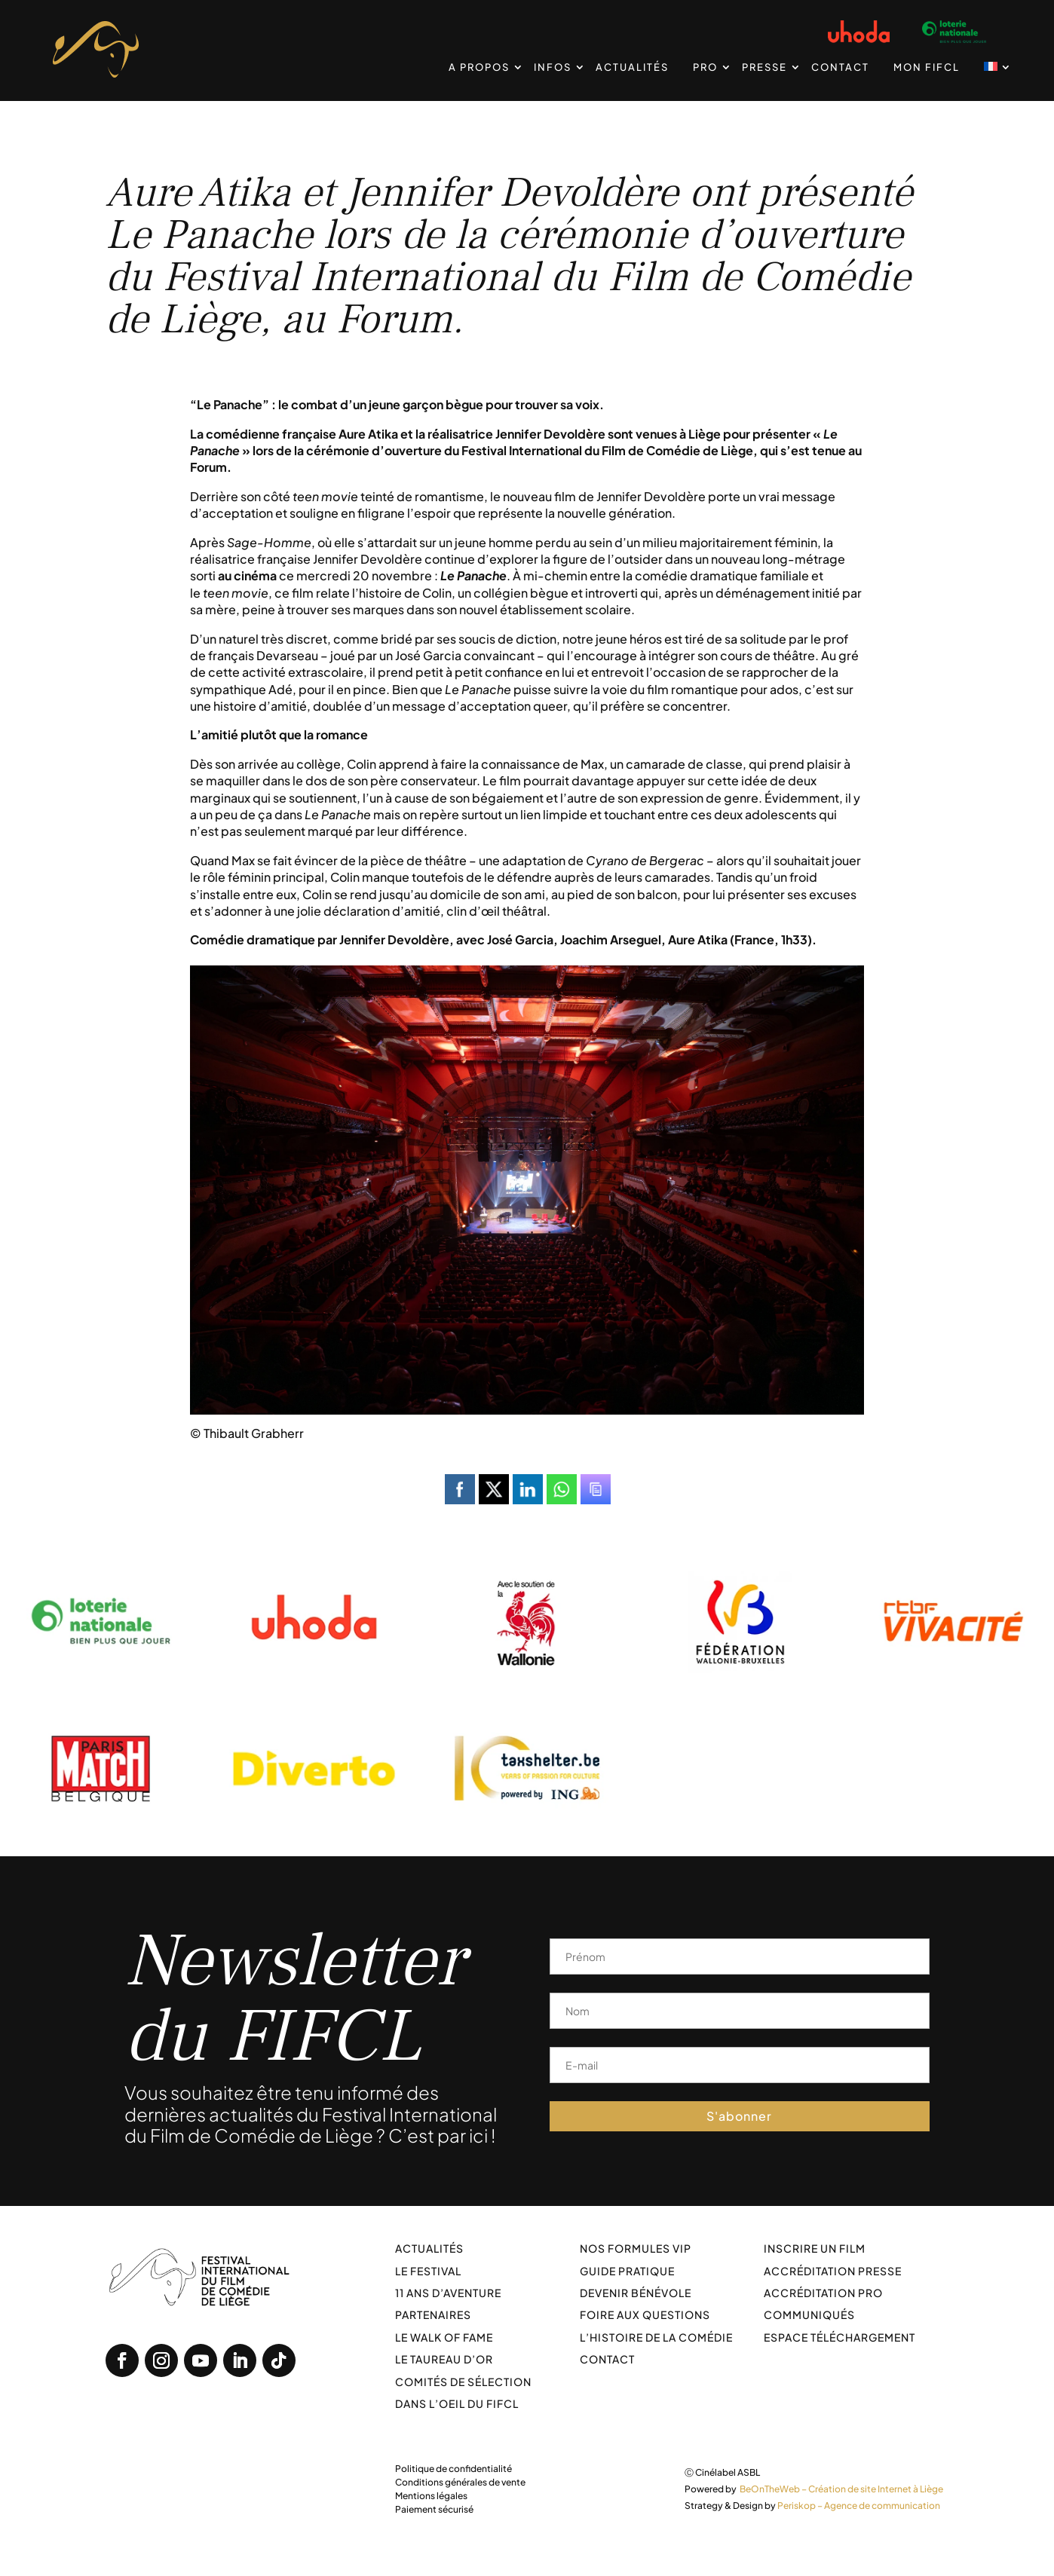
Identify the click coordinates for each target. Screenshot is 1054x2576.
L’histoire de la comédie (656, 2337)
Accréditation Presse (833, 2271)
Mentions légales (431, 2495)
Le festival (428, 2271)
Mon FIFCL (926, 67)
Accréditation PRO (823, 2292)
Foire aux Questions (645, 2314)
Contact (840, 67)
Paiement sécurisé (434, 2509)
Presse (764, 67)
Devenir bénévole (635, 2292)
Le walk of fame (444, 2337)
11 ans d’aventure (448, 2292)
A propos (479, 67)
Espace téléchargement (839, 2337)
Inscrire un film (815, 2248)
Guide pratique (627, 2271)
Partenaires (433, 2314)
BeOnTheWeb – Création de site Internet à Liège (841, 2489)
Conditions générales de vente (460, 2482)
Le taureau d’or (444, 2359)
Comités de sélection (463, 2381)
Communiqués (809, 2314)
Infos (552, 67)
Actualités (632, 67)
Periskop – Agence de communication (858, 2505)
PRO (705, 67)
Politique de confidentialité (453, 2468)
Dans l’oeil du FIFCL (457, 2403)
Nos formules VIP (635, 2248)
